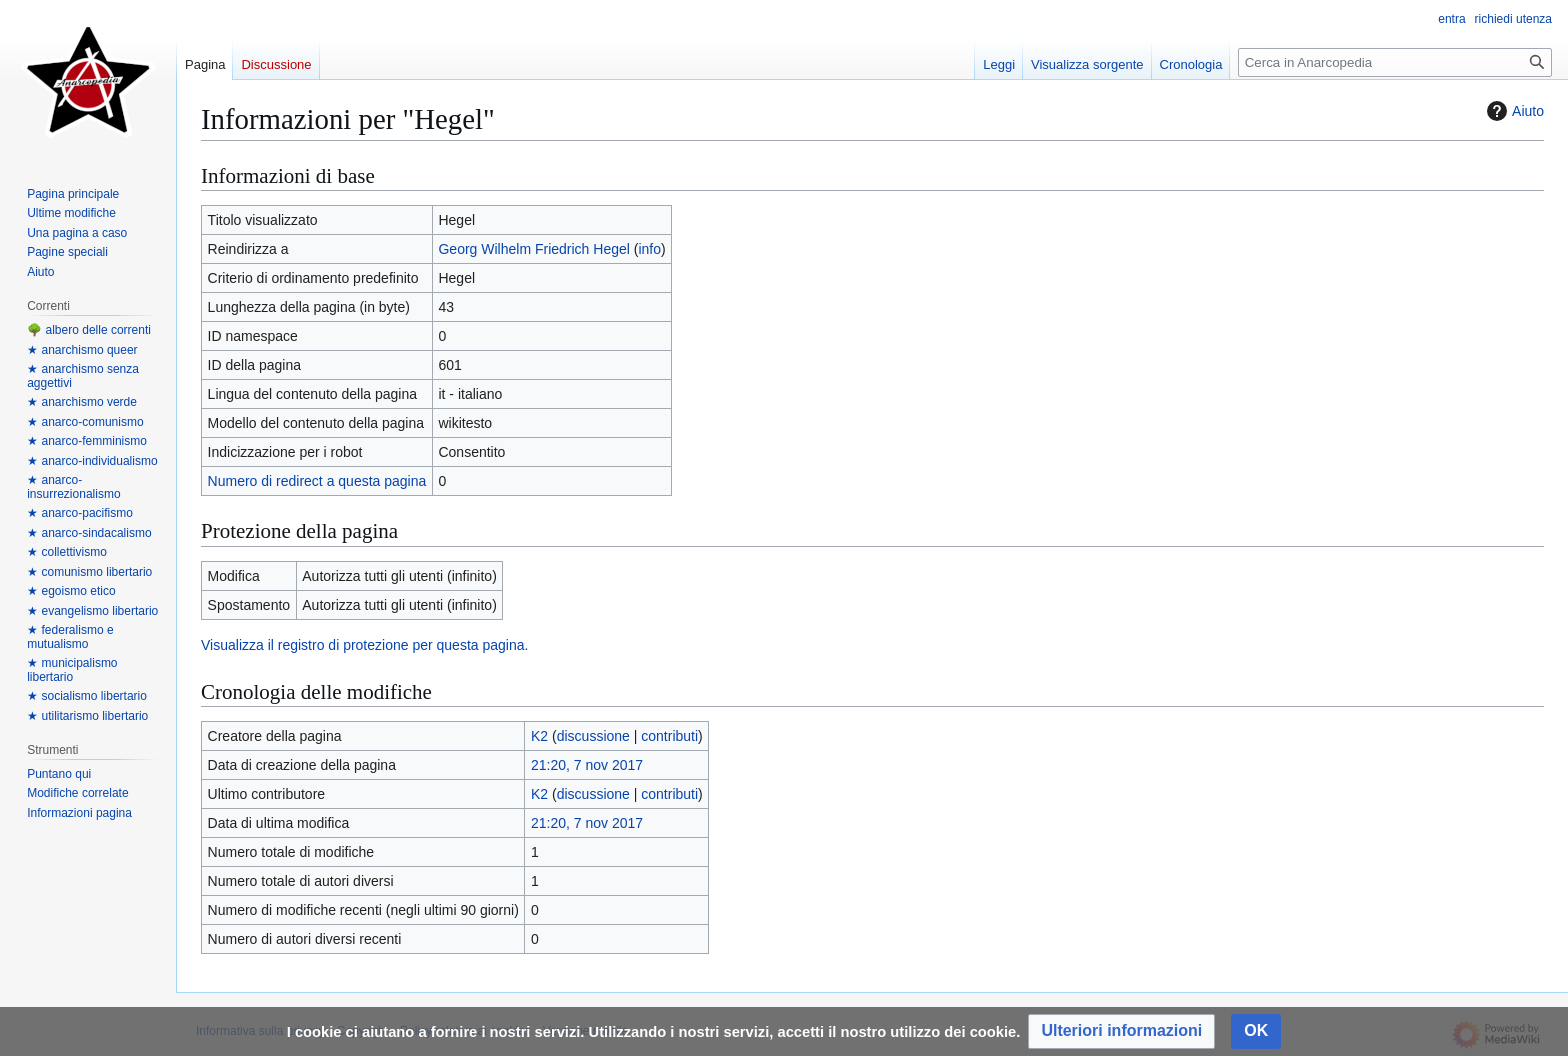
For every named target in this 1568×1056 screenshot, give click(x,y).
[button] (1121, 1031)
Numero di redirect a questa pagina (317, 481)
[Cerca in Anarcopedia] (1395, 62)
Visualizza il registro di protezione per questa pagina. (364, 645)
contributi (669, 736)
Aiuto (1513, 111)
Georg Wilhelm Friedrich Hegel (533, 249)
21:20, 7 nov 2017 (587, 765)
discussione (593, 736)
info (649, 249)
